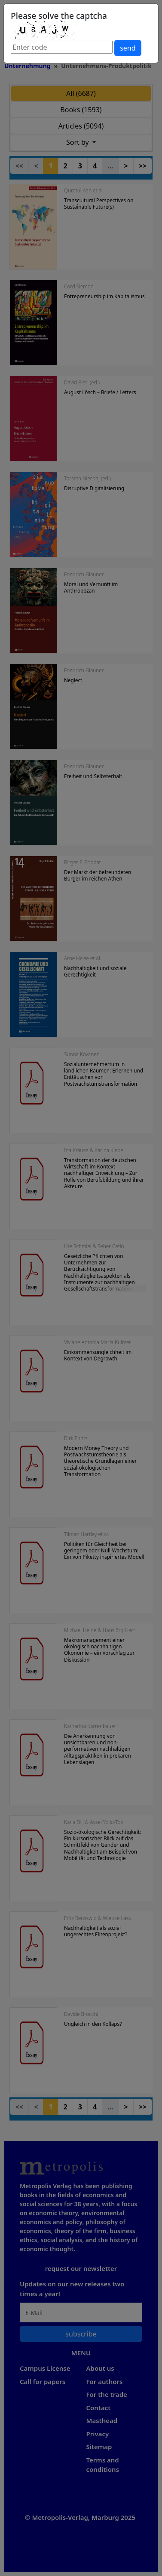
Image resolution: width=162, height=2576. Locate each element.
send (127, 48)
